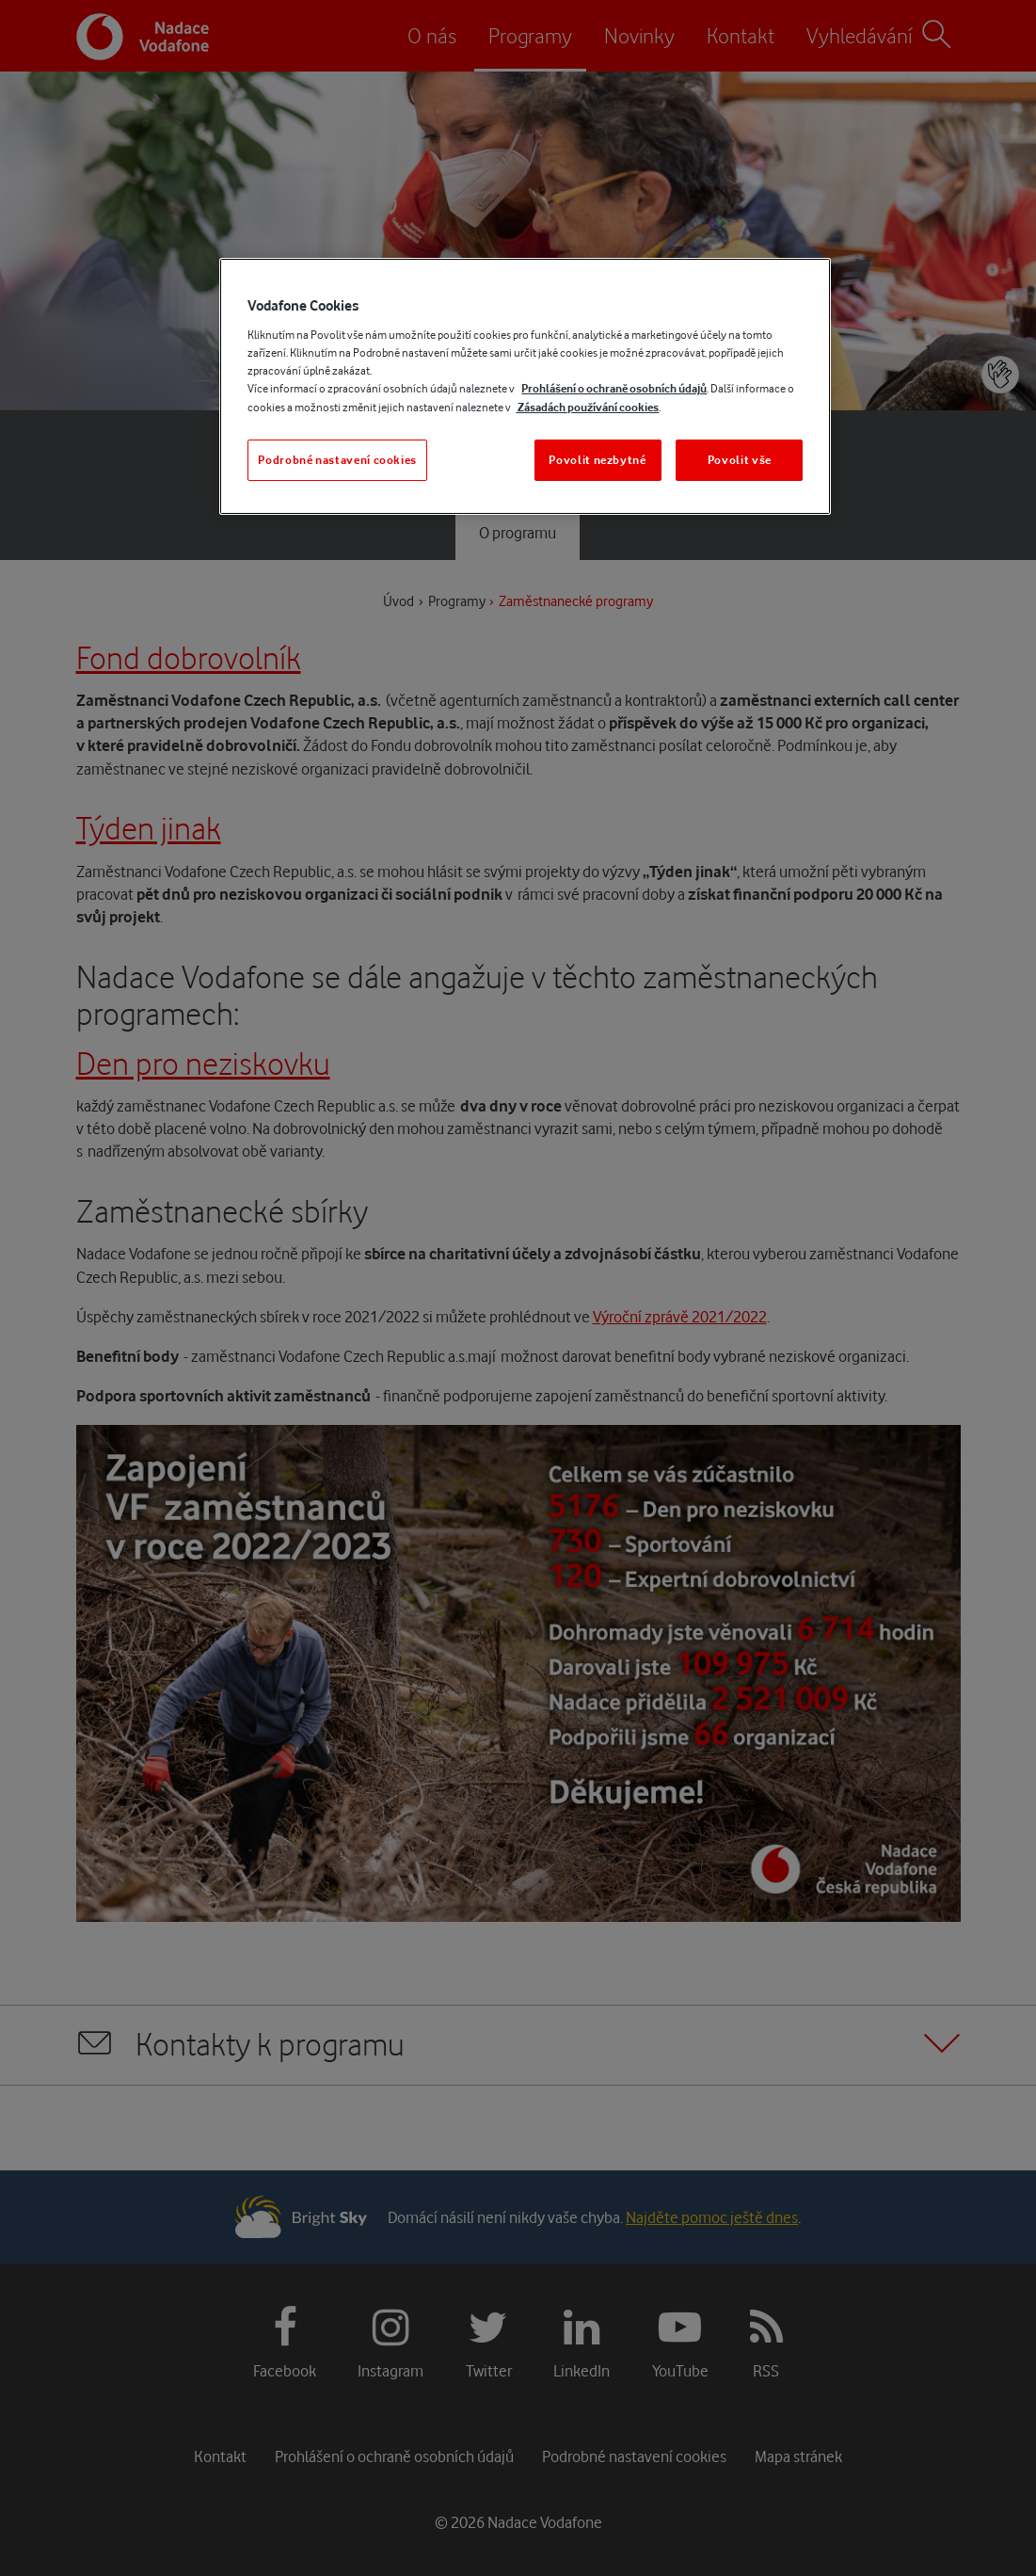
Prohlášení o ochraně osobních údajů (614, 388)
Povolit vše (740, 460)
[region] (525, 386)
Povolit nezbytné (597, 460)
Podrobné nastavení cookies (337, 460)
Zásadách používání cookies (587, 407)
